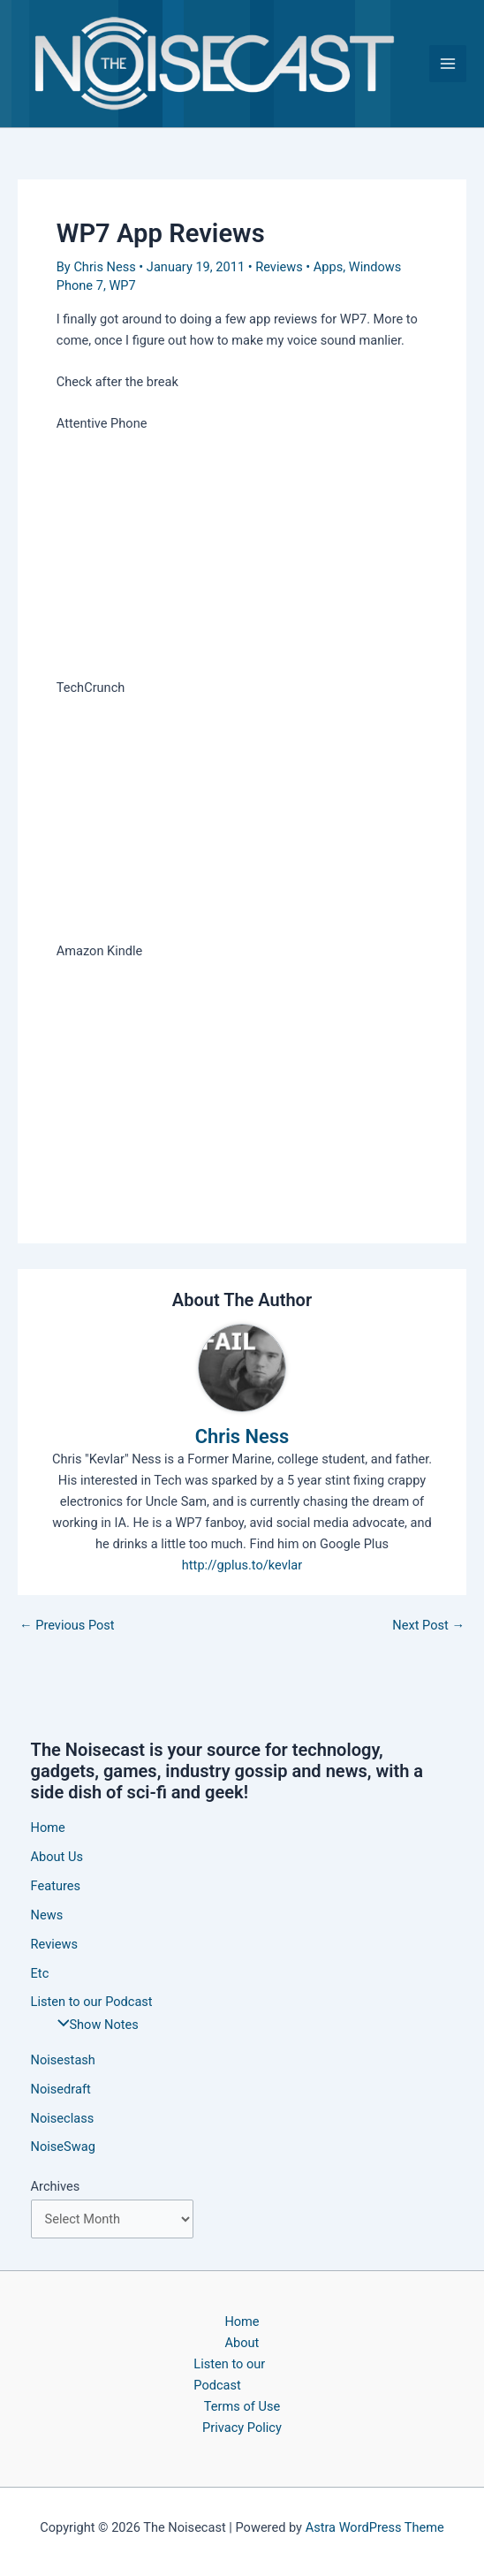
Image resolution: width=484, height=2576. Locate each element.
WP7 (122, 285)
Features (55, 1886)
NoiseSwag (63, 2146)
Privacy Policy (242, 2427)
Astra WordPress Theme (375, 2527)
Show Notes (94, 2025)
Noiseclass (63, 2118)
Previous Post (67, 1625)
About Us (57, 1857)
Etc (40, 1973)
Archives (55, 2186)
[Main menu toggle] (447, 63)
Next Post (428, 1625)
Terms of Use (242, 2406)
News (47, 1915)
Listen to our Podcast (229, 2374)
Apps (328, 267)
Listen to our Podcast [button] (92, 2002)
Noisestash (63, 2060)
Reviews (278, 267)
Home (48, 1827)
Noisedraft (61, 2089)
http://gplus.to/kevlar (242, 1565)
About (242, 2343)
